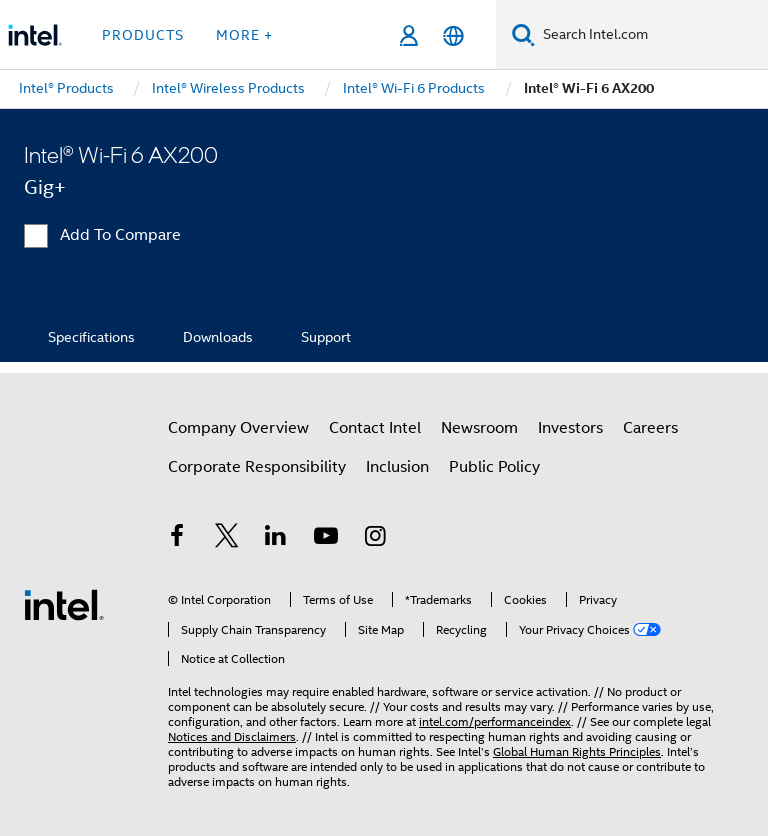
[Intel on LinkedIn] (276, 539)
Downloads (218, 337)
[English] (453, 35)
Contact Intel (375, 428)
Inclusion (397, 467)
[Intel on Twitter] (227, 539)
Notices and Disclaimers (232, 736)
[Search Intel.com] (651, 35)
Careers (650, 428)
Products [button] (143, 35)
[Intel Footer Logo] (64, 604)
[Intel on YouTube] (326, 539)
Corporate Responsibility (257, 467)
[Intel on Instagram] (375, 539)
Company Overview (238, 428)
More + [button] (244, 35)
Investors (570, 428)
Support (326, 337)
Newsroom (479, 428)
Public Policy (494, 467)
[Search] (523, 34)
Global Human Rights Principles (577, 751)
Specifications (91, 337)
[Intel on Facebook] (177, 539)
